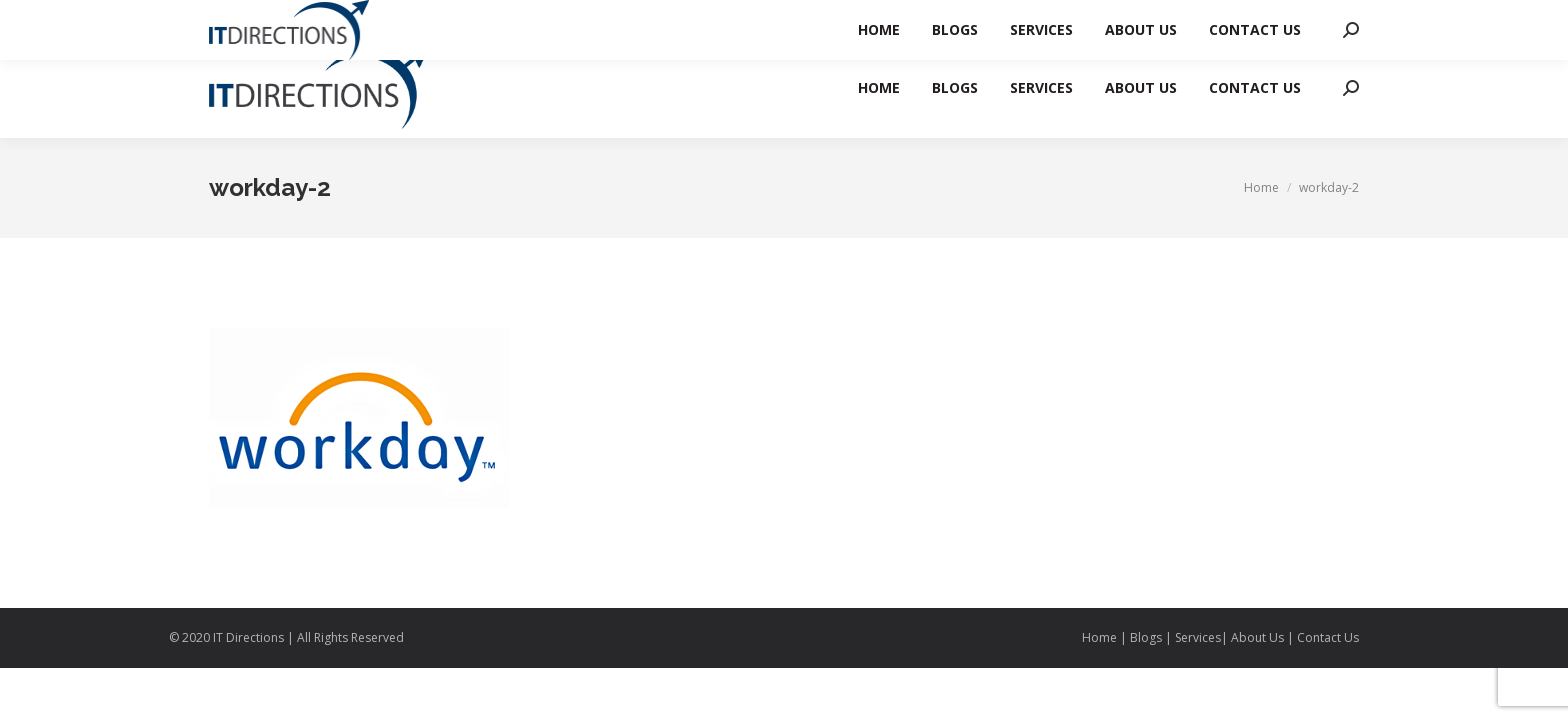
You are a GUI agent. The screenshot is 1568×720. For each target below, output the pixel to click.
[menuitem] (879, 88)
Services (1198, 637)
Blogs (1146, 637)
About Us (1257, 637)
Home (1101, 637)
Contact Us (1328, 637)
